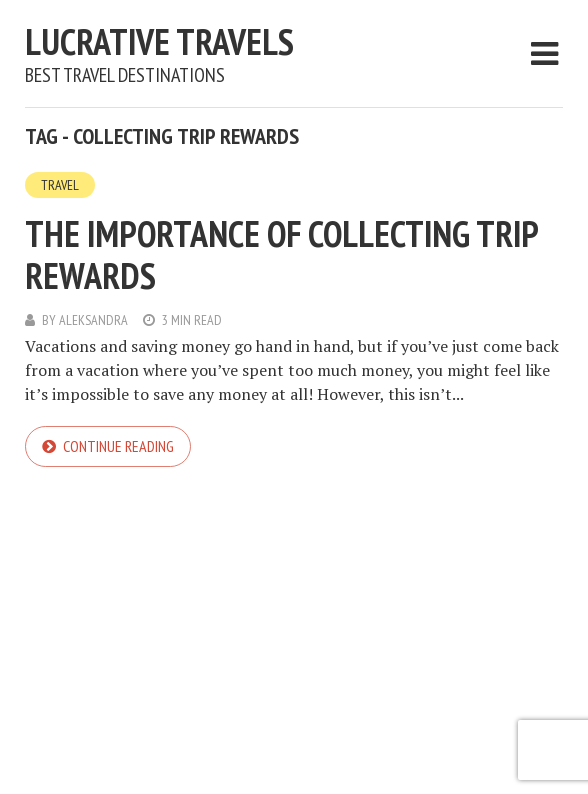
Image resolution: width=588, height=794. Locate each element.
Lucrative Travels (159, 41)
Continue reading (118, 446)
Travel (60, 185)
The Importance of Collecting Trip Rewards (281, 254)
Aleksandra (93, 320)
